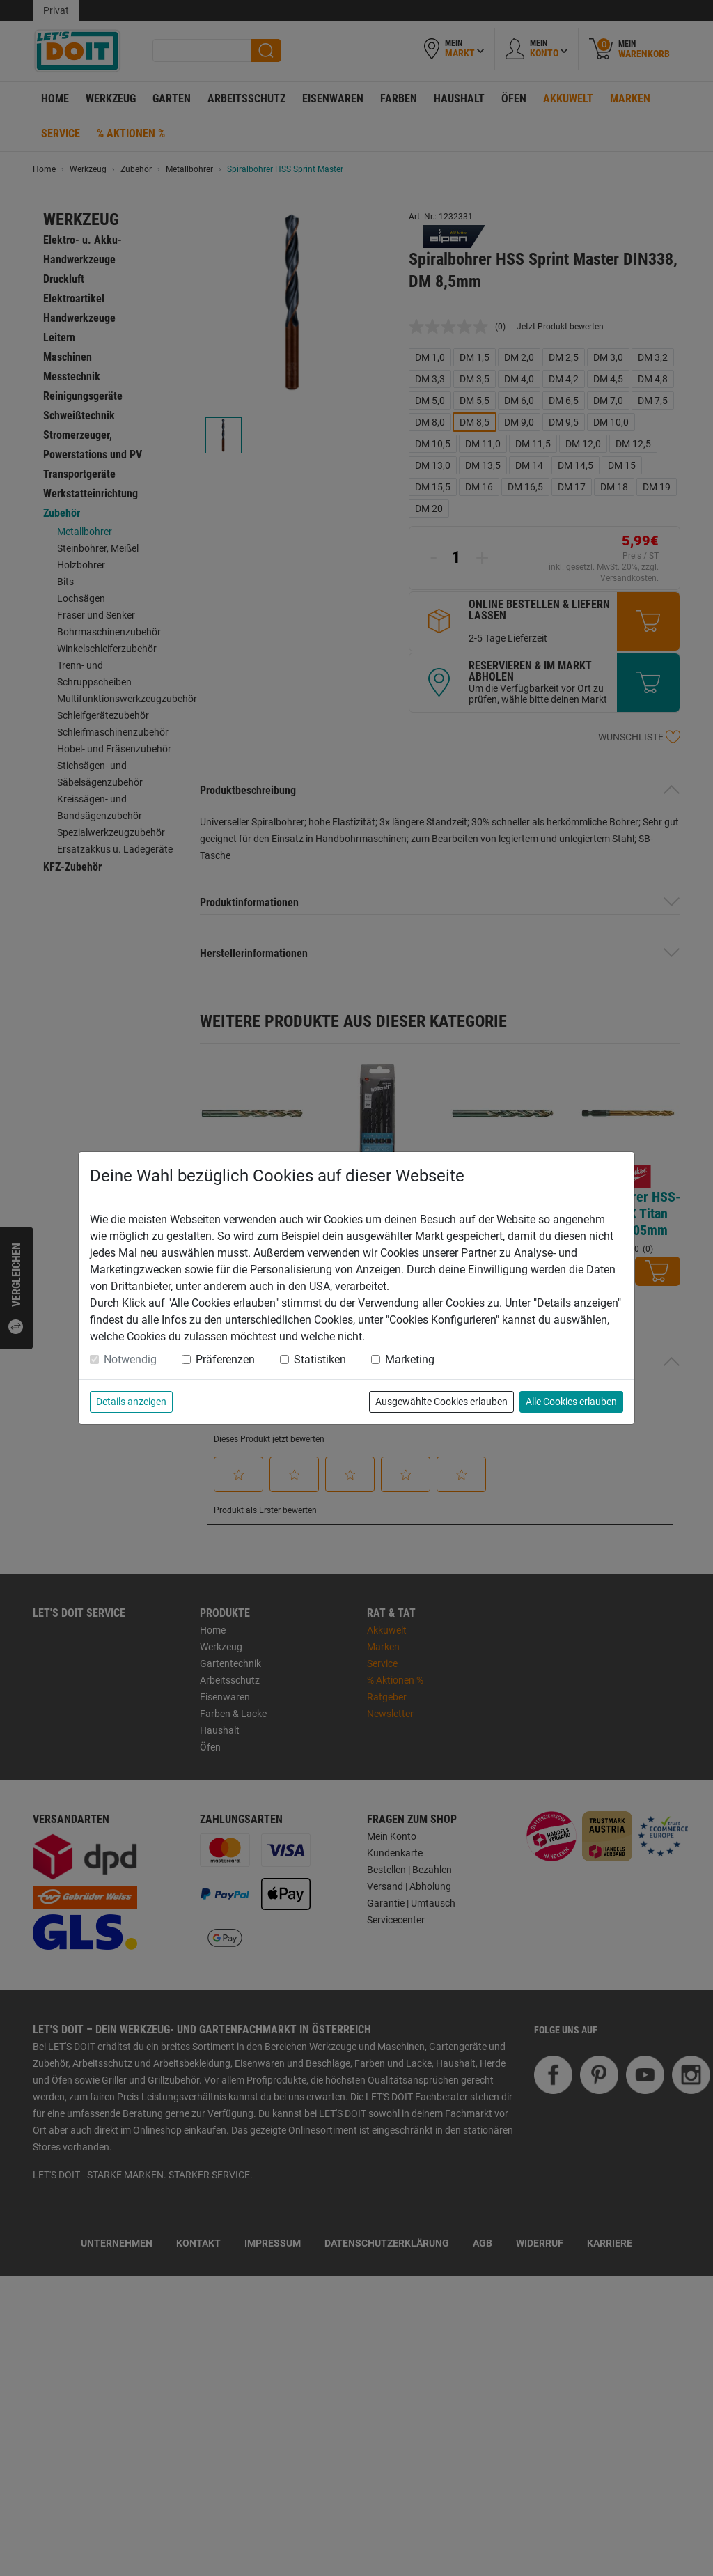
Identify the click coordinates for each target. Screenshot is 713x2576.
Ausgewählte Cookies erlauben (441, 1401)
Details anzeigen (131, 1401)
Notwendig (130, 1359)
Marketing (409, 1359)
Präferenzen (225, 1359)
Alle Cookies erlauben (571, 1401)
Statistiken (320, 1359)
